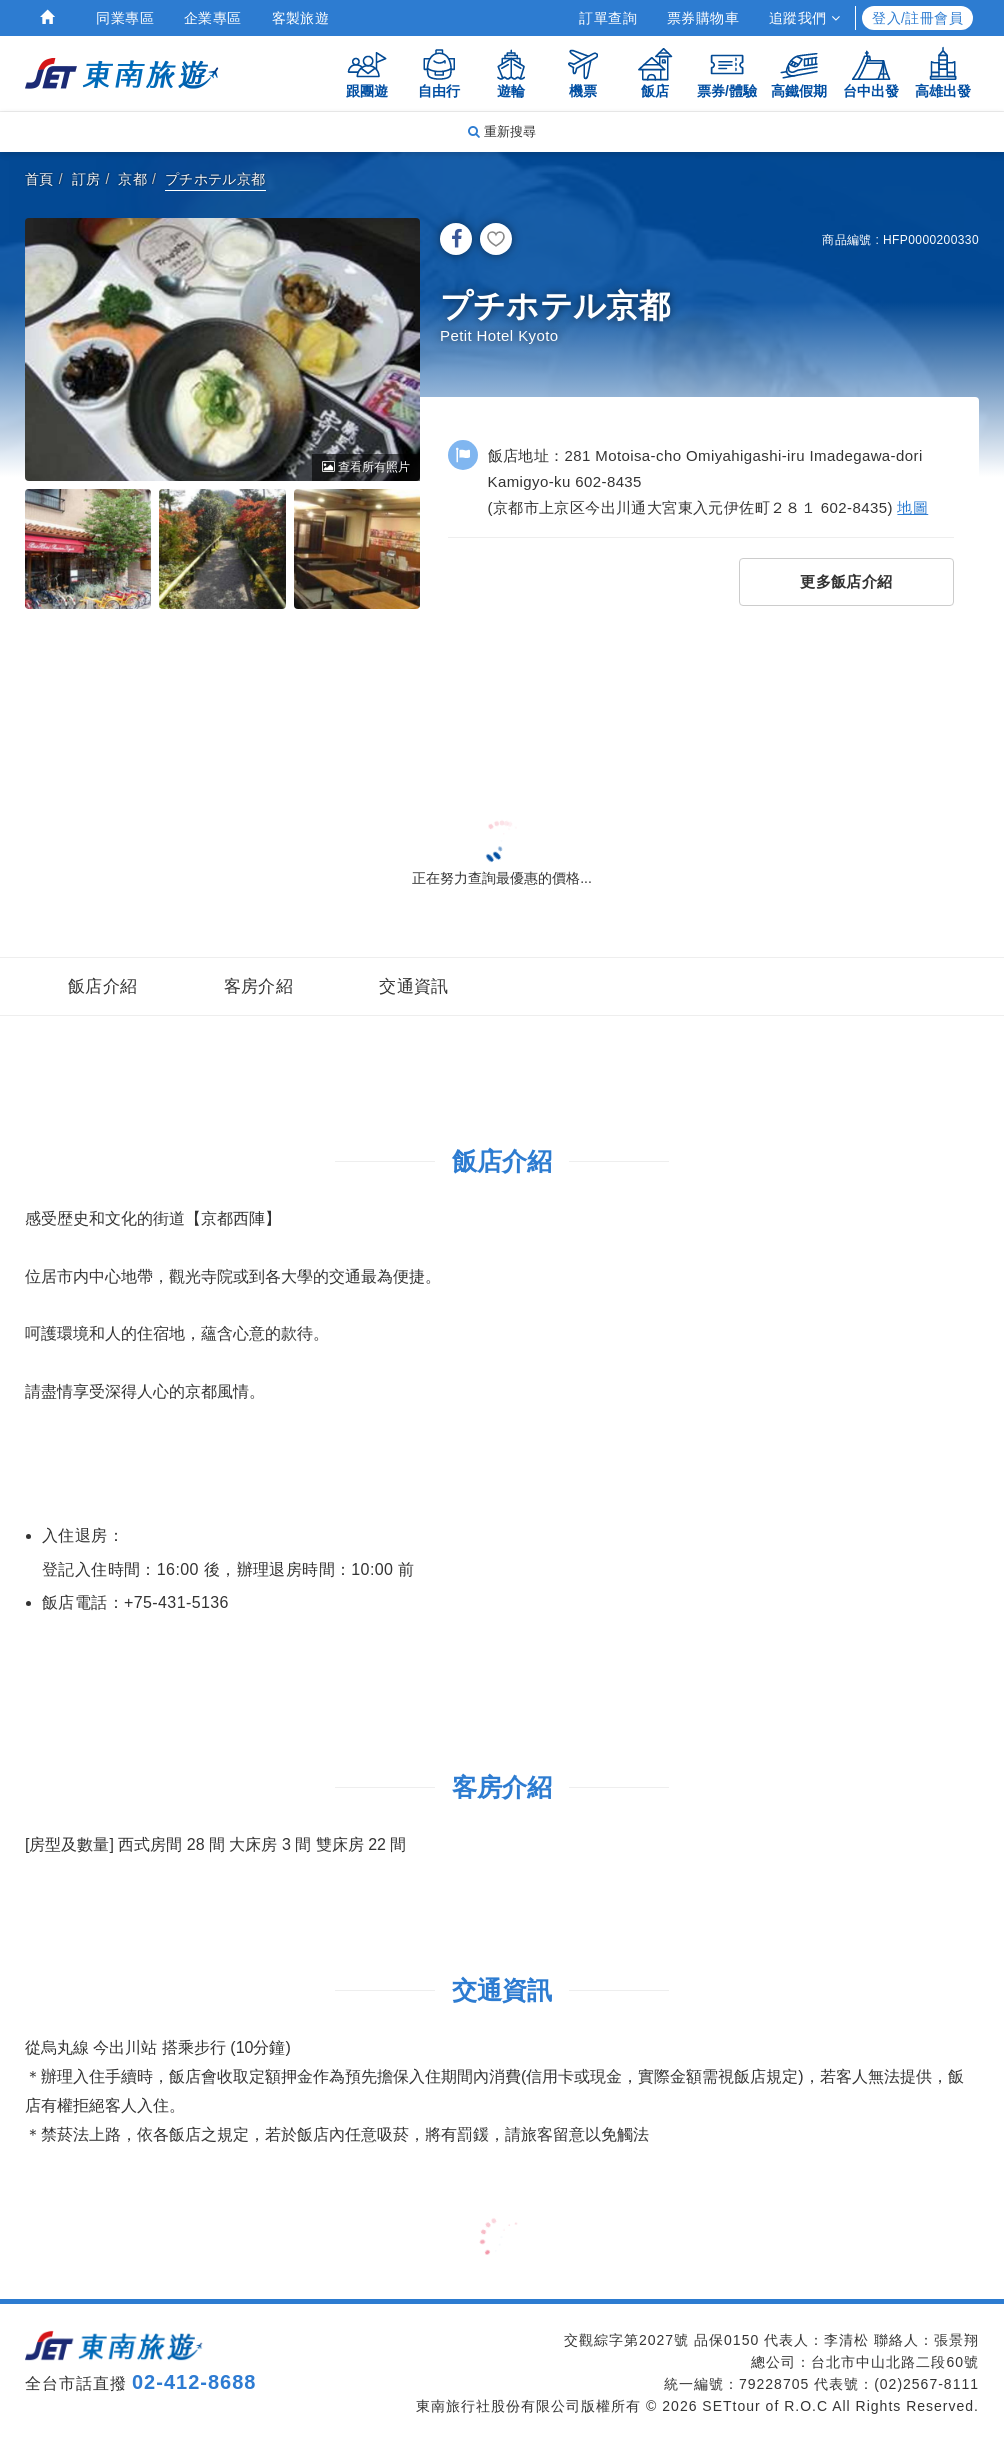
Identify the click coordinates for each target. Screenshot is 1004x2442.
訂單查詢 (608, 18)
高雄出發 (943, 72)
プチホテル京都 (215, 179)
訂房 (86, 179)
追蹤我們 (804, 18)
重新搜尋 (502, 131)
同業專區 (125, 18)
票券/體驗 (727, 72)
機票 (583, 72)
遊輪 (511, 72)
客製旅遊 (301, 18)
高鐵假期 (799, 72)
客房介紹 (259, 986)
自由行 (439, 72)
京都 (132, 179)
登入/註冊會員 (917, 18)
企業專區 (213, 18)
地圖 (912, 507)
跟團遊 (367, 72)
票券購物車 (703, 18)
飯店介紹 (103, 986)
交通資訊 (414, 986)
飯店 (655, 72)
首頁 (39, 179)
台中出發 (871, 72)
